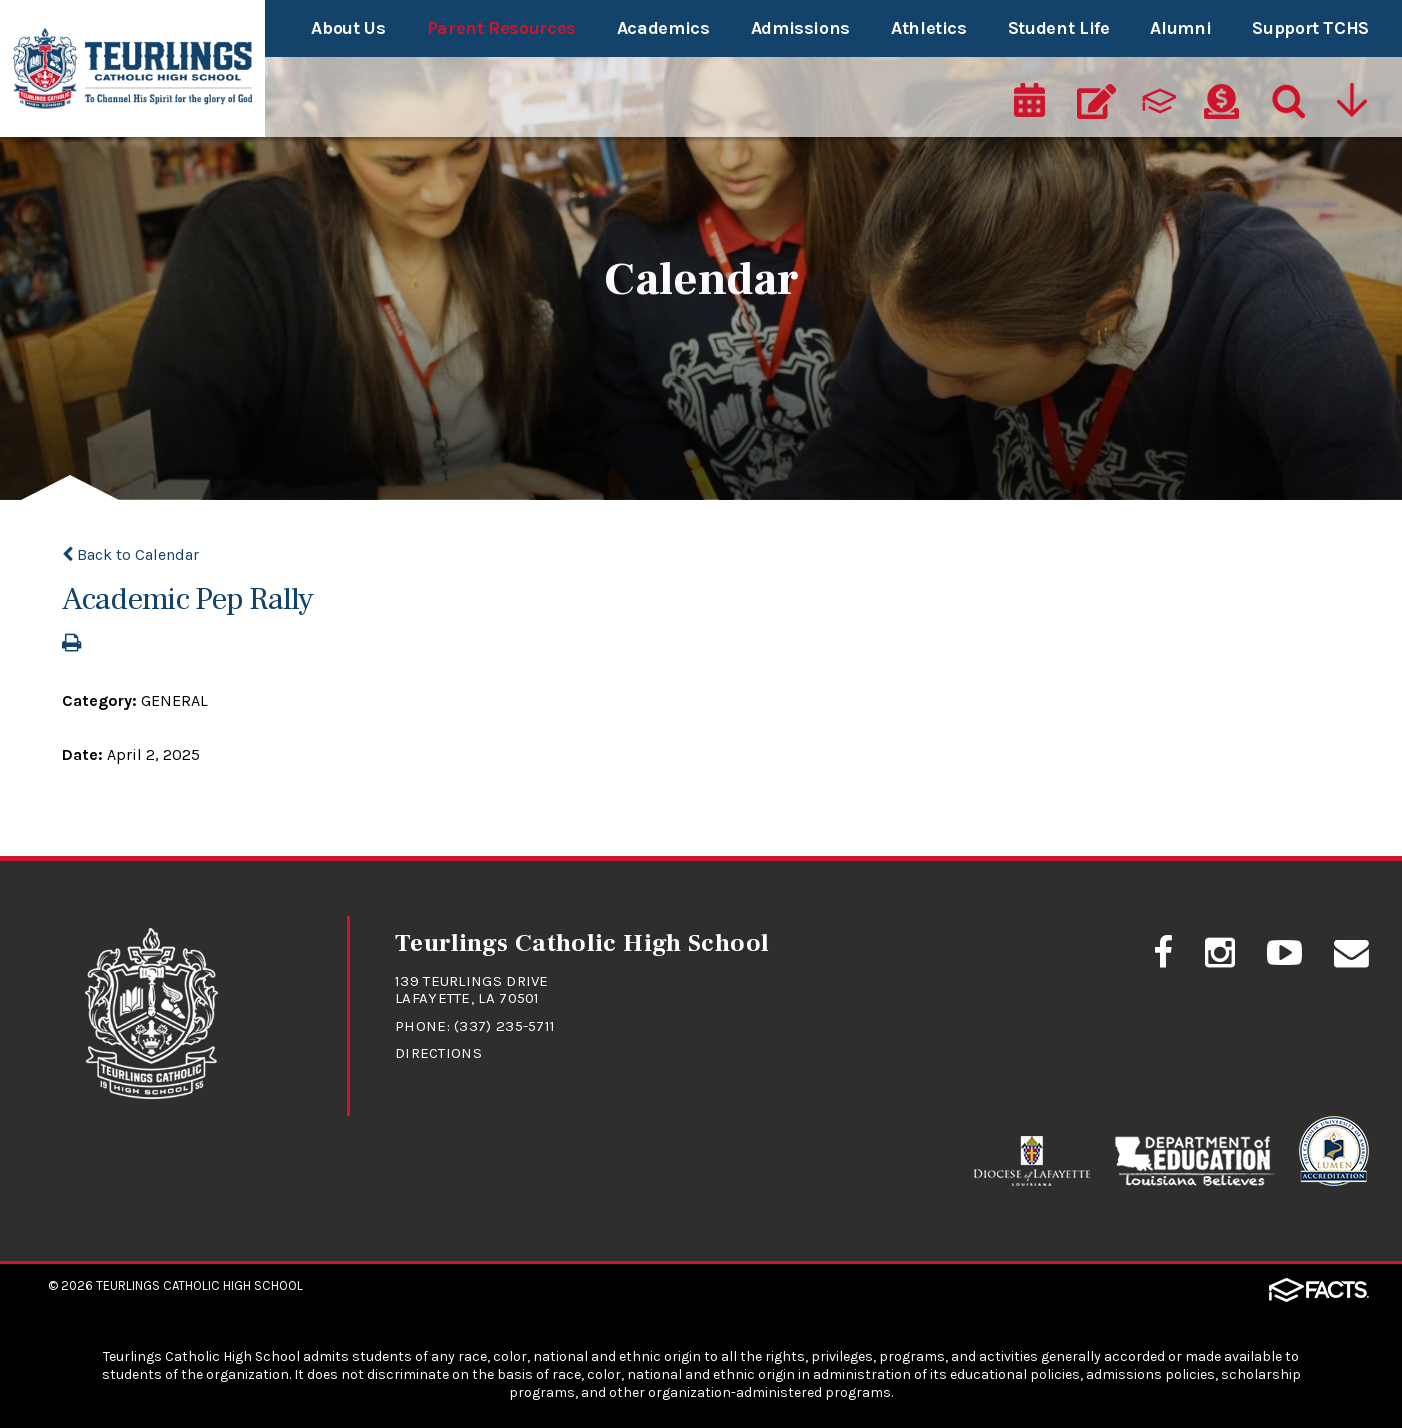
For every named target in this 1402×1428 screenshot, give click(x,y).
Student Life (1059, 28)
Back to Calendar (130, 554)
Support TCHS (1310, 28)
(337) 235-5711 (504, 1026)
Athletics (929, 28)
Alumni (1180, 28)
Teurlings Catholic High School (199, 1285)
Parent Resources (501, 28)
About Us (348, 28)
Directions (438, 1053)
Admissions (800, 28)
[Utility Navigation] (1351, 102)
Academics (663, 28)
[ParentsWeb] (1159, 102)
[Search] (1284, 102)
